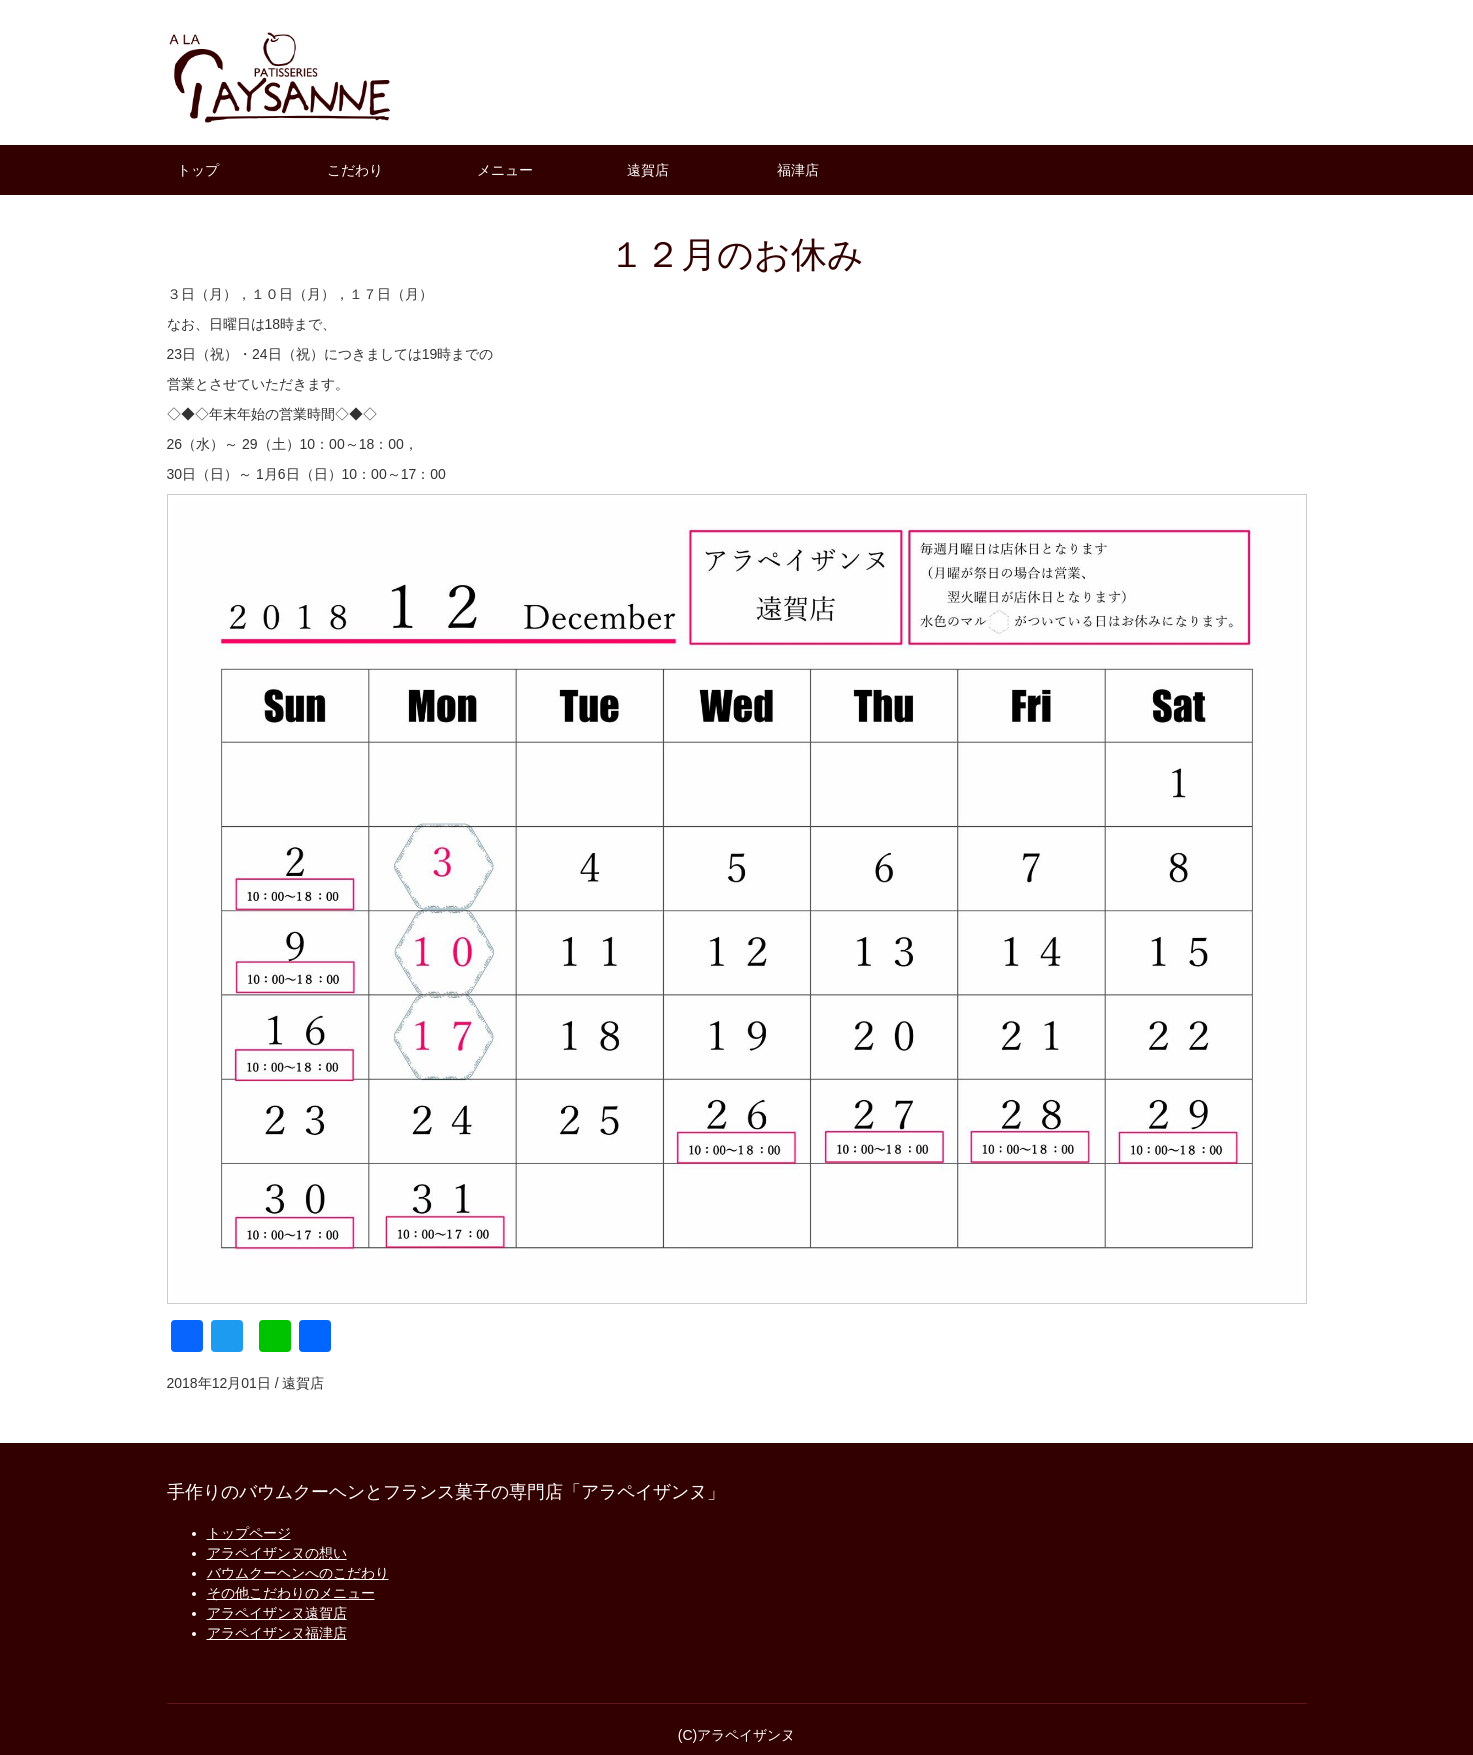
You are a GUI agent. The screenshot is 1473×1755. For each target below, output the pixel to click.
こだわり (355, 170)
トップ (198, 170)
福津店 (798, 170)
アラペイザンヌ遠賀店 (277, 1613)
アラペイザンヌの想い (277, 1553)
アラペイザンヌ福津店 (277, 1633)
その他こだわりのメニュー (291, 1593)
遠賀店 (648, 170)
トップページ (249, 1533)
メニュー (505, 170)
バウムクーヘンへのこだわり (298, 1573)
